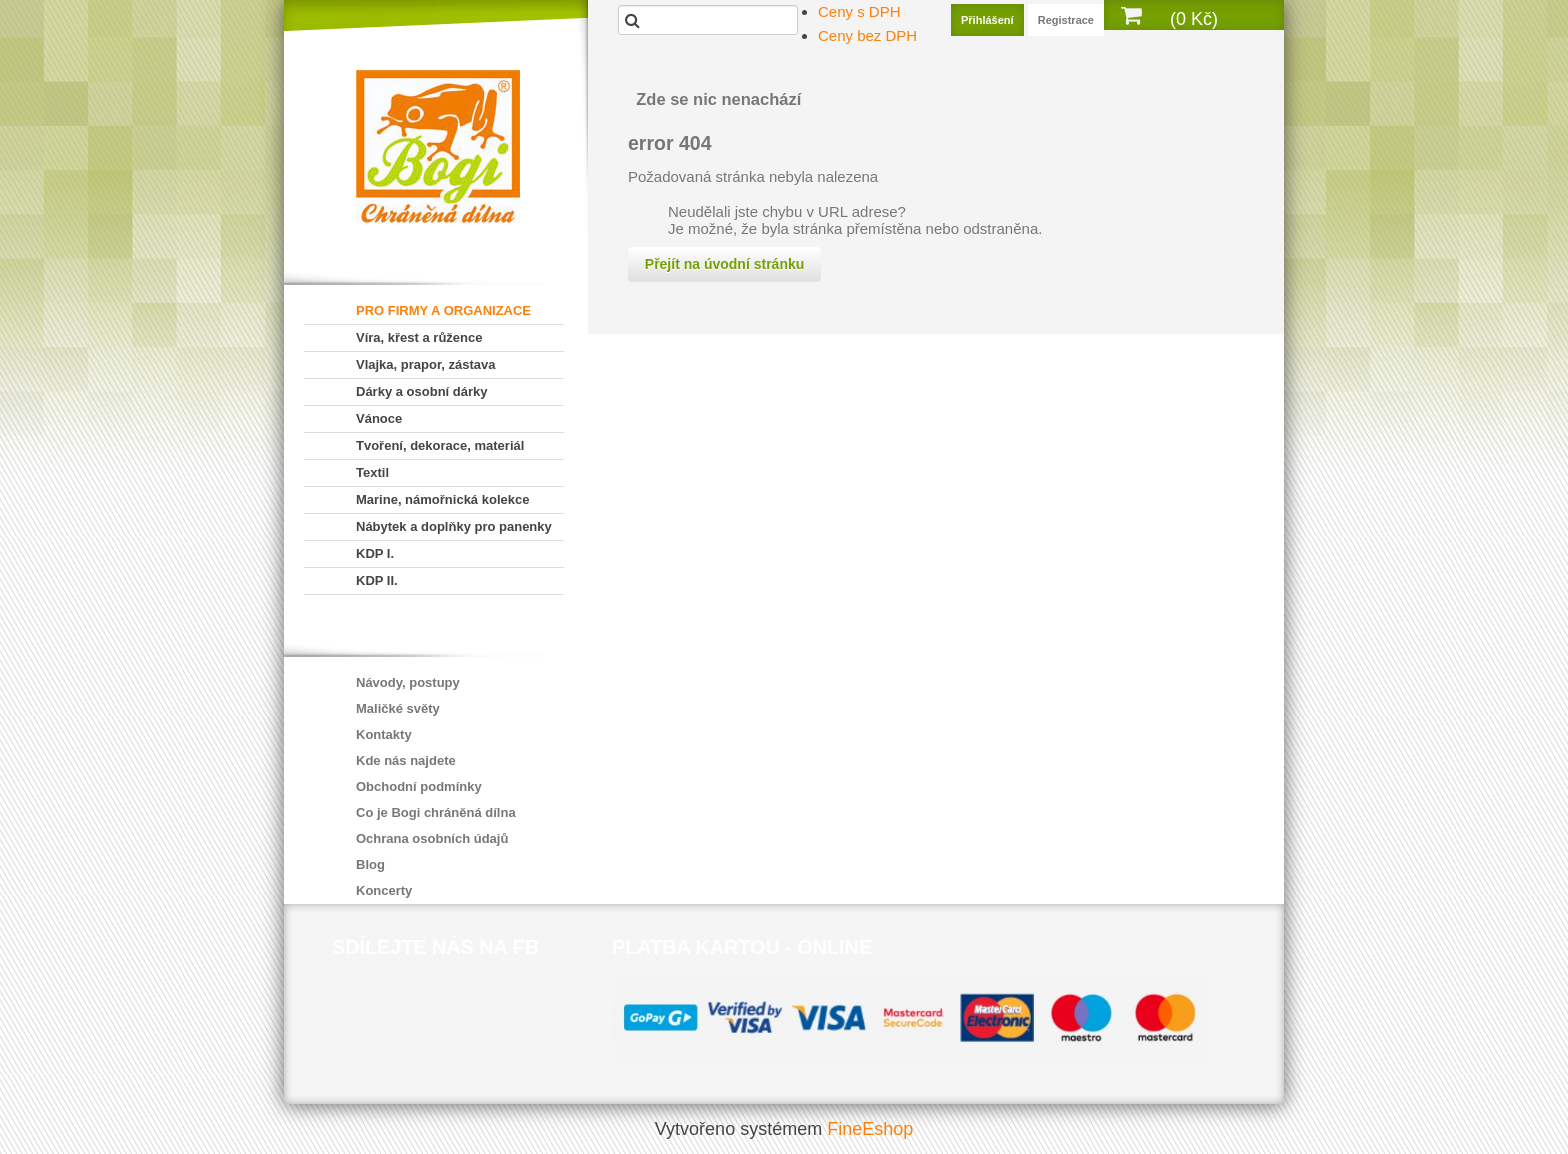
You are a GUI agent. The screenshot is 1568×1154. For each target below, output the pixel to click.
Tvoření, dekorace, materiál (440, 445)
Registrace (1066, 20)
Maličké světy (398, 708)
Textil (372, 472)
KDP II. (377, 580)
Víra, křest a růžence (419, 337)
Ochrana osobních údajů (432, 838)
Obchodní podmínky (419, 786)
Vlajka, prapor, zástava (425, 364)
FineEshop (870, 1129)
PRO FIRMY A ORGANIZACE (443, 310)
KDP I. (375, 553)
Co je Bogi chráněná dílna (436, 812)
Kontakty (384, 734)
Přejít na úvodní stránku (724, 264)
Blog (370, 864)
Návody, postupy (408, 682)
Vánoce (379, 418)
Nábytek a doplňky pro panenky (454, 526)
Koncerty (384, 890)
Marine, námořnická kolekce (442, 499)
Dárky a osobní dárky (422, 391)
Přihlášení (987, 20)
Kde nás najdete (406, 760)
